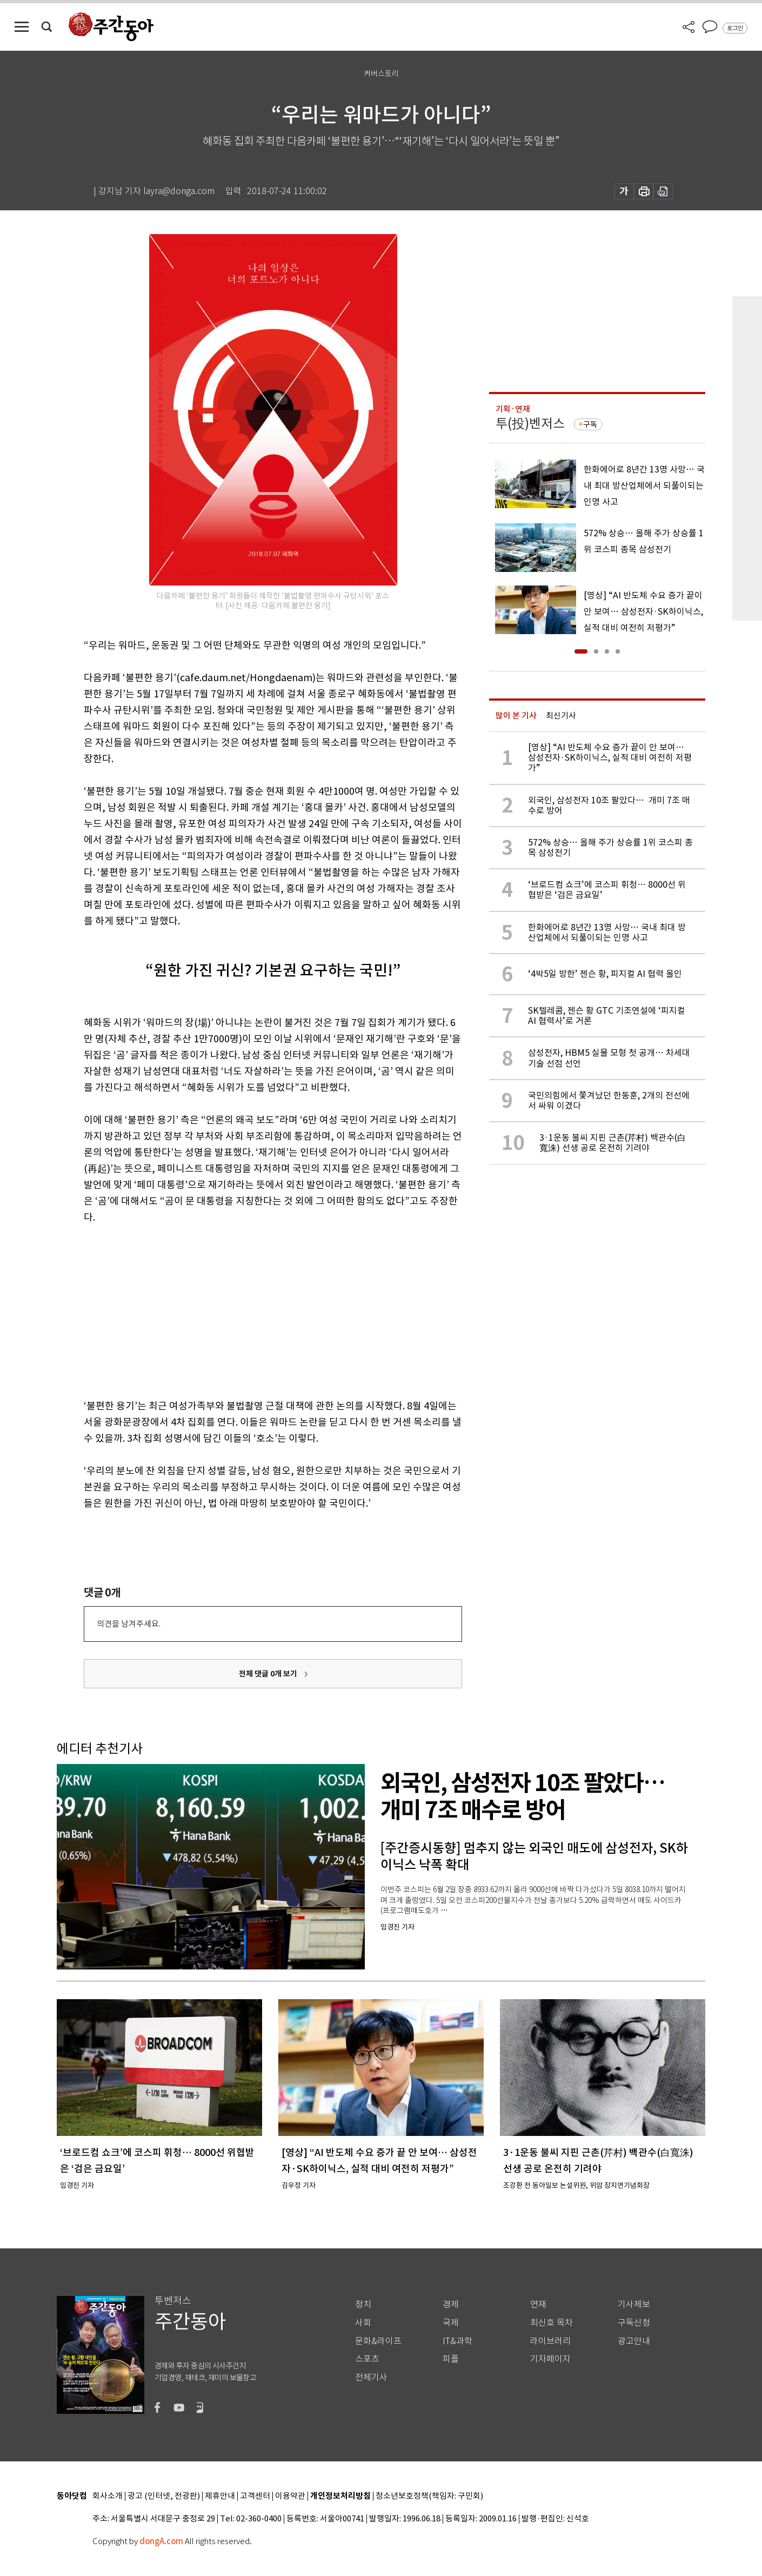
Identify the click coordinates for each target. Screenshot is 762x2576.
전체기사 (371, 2377)
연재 (538, 2304)
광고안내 (634, 2341)
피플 (451, 2359)
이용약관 (290, 2496)
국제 (451, 2323)
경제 (451, 2304)
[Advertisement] (246, 1309)
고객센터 (255, 2496)
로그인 (735, 28)
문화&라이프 (378, 2341)
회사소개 (107, 2496)
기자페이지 (550, 2359)
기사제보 (634, 2304)
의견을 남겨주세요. (129, 1624)
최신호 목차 (551, 2323)
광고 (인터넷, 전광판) (164, 2496)
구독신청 (634, 2323)
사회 (363, 2323)
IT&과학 (457, 2341)
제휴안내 (220, 2496)
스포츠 (367, 2359)
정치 (363, 2304)
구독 (590, 424)
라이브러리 (550, 2341)
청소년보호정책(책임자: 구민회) (429, 2496)
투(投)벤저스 (530, 423)
